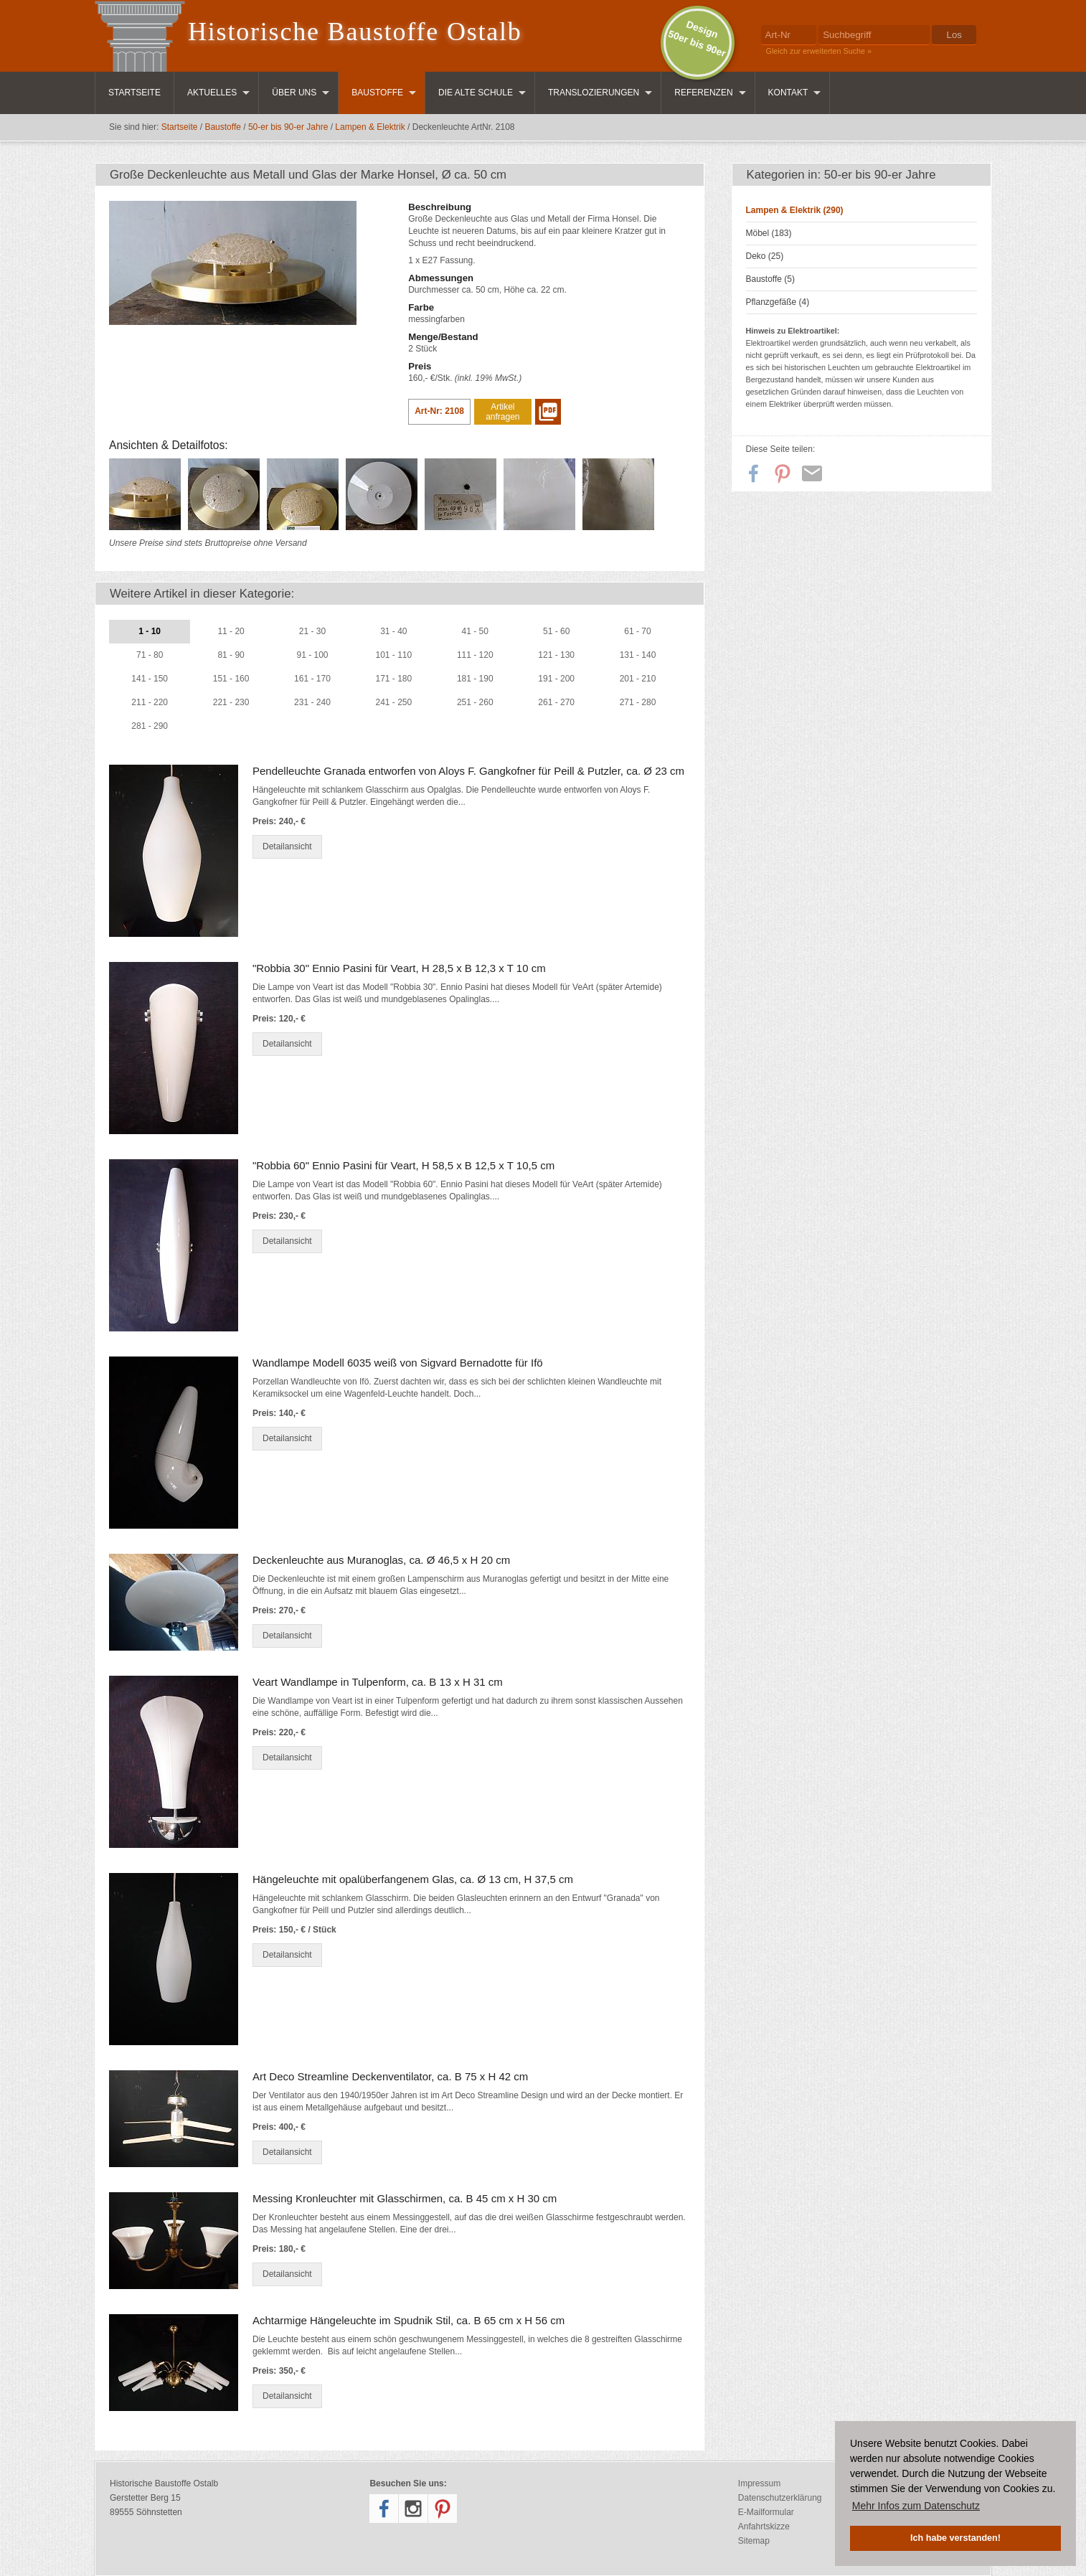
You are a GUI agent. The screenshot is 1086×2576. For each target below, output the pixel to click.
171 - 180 (394, 679)
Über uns (294, 93)
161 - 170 (312, 679)
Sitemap (754, 2541)
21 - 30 (312, 631)
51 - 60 (556, 631)
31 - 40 (393, 631)
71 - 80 (149, 655)
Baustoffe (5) (770, 279)
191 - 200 (556, 679)
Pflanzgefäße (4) (778, 302)
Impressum (759, 2483)
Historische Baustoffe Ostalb (355, 31)
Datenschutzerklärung (780, 2498)
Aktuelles (212, 93)
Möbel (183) (769, 233)
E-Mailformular (766, 2512)
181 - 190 (475, 679)
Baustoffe (377, 93)
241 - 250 (394, 702)
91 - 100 (312, 655)
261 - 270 (556, 702)
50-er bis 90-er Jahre (288, 127)
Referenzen (703, 93)
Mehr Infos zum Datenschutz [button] (916, 2505)
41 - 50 (475, 631)
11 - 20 (230, 631)
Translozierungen (593, 93)
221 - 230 (231, 702)
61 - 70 (637, 631)
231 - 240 (312, 702)
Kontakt (788, 93)
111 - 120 (475, 655)
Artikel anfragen (502, 412)
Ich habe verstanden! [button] (955, 2538)
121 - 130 (556, 655)
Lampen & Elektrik (370, 127)
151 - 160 (231, 679)
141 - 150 (149, 679)
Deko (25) (765, 256)
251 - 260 (475, 702)
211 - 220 (149, 702)
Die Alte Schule (475, 93)
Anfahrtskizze (764, 2526)
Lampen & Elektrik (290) (795, 210)
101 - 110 (394, 655)
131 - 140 (638, 655)
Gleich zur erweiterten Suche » (819, 51)
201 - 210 (638, 679)
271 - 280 (638, 702)
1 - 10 (149, 631)
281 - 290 (149, 726)
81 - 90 (230, 655)
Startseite (134, 93)
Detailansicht (287, 846)
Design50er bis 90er (696, 39)
